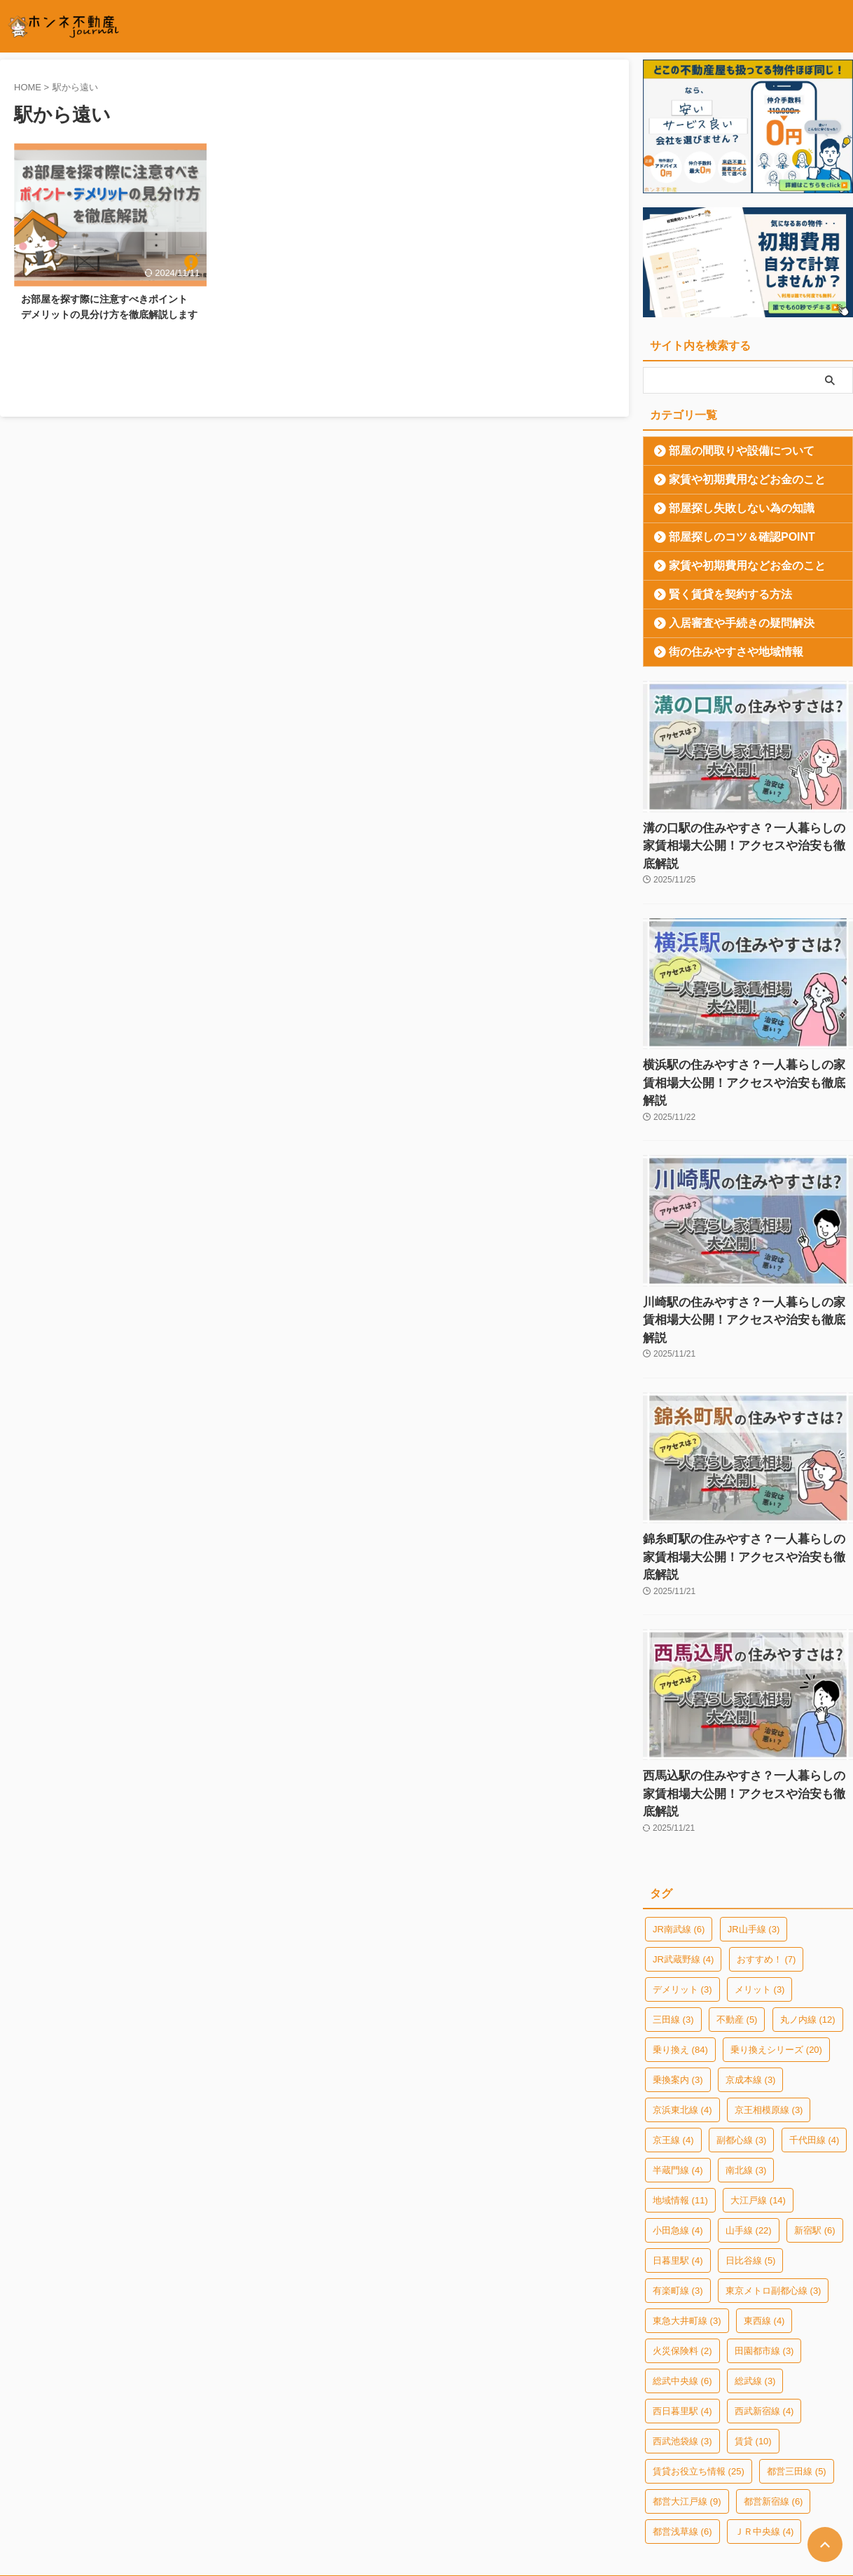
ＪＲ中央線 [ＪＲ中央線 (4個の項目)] (764, 2421)
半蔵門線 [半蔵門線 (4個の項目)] (678, 2060)
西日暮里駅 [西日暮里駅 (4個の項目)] (682, 2301)
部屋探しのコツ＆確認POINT (726, 537)
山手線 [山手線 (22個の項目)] (749, 2120)
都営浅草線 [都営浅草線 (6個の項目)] (682, 2421)
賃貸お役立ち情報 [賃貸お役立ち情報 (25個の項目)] (698, 2361)
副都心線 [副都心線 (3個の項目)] (741, 2030)
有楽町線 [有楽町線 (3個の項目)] (678, 2180)
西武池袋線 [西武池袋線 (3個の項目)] (682, 2331)
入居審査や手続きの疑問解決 (726, 623)
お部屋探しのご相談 (482, 2486)
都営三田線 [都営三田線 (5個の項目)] (796, 2361)
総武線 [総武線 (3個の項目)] (755, 2271)
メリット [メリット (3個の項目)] (760, 1879)
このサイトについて (388, 2486)
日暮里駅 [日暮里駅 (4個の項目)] (678, 2150)
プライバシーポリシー (291, 2486)
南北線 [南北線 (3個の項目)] (746, 2060)
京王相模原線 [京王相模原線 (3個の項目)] (769, 2000)
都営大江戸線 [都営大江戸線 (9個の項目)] (687, 2391)
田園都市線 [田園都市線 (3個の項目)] (764, 2241)
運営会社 (214, 2486)
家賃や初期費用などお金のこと (730, 479)
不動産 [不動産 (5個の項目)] (737, 1909)
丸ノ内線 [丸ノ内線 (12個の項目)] (807, 1909)
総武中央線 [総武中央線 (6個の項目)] (682, 2271)
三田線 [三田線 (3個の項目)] (673, 1909)
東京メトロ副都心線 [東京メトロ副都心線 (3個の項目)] (773, 2180)
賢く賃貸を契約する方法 (717, 594)
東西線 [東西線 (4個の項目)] (764, 2210)
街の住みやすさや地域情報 (721, 651)
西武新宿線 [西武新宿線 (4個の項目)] (764, 2301)
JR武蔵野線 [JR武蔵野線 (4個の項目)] (683, 1849)
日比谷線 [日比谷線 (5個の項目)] (751, 2150)
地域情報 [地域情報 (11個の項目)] (680, 2090)
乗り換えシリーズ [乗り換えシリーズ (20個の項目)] (776, 1939)
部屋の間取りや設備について (726, 450)
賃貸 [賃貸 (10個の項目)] (753, 2331)
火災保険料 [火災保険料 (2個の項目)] (682, 2241)
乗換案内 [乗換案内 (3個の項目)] (678, 1970)
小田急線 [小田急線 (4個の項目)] (678, 2120)
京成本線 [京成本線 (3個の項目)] (751, 1970)
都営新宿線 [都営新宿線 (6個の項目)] (773, 2391)
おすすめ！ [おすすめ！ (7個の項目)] (766, 1849)
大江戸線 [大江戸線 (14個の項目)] (758, 2090)
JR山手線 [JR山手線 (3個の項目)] (753, 1819)
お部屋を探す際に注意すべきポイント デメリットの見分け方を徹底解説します (109, 320)
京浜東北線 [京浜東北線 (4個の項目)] (682, 2000)
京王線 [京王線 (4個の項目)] (673, 2030)
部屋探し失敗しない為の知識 (726, 508)
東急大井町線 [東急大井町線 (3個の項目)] (687, 2210)
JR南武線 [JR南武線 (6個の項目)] (679, 1819)
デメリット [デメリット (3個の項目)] (682, 1879)
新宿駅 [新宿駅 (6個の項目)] (814, 2120)
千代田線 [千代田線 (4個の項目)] (814, 2030)
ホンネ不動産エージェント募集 (597, 2486)
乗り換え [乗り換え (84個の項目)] (680, 1939)
